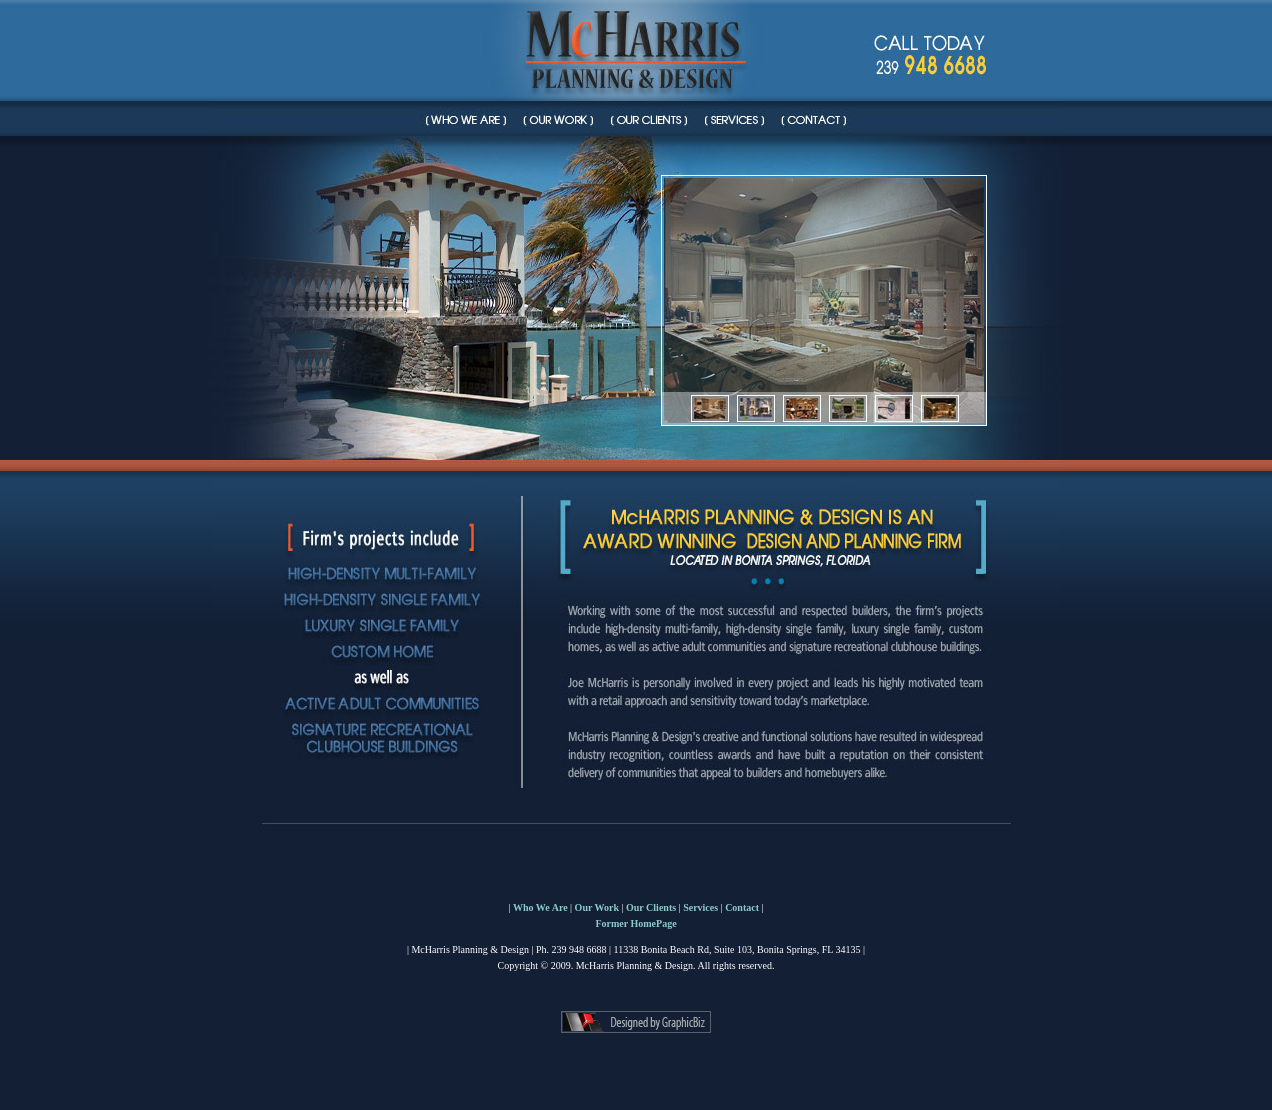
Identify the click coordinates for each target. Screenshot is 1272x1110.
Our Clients (651, 907)
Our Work (597, 907)
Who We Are (540, 907)
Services (700, 907)
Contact (742, 907)
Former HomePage (635, 923)
